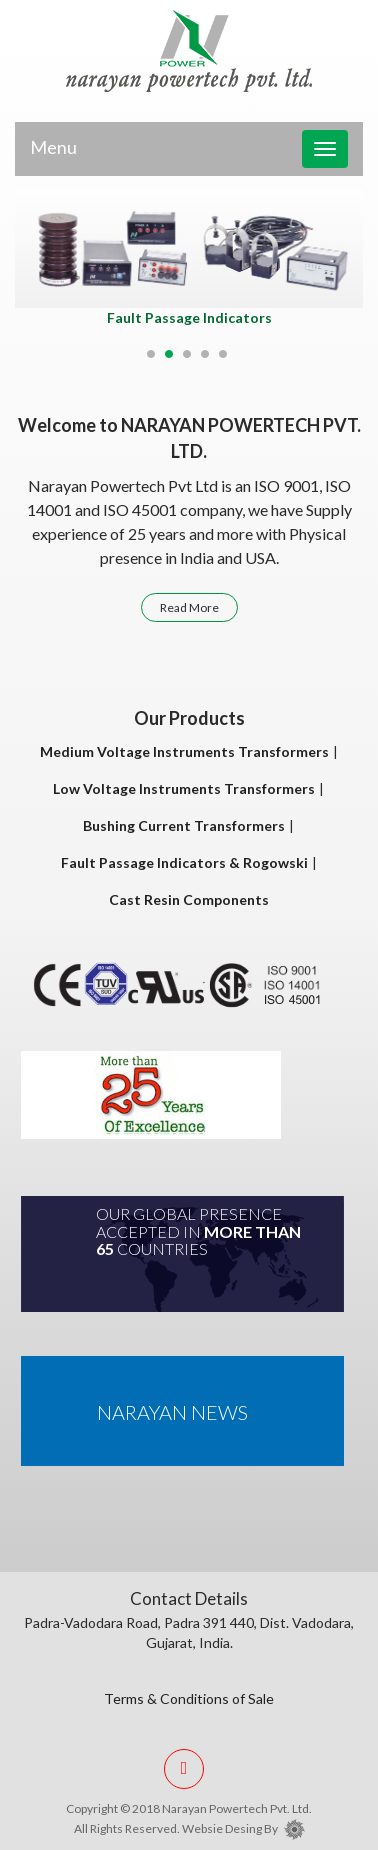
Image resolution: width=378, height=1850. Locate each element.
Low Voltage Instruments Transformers (184, 788)
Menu (53, 147)
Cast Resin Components (189, 899)
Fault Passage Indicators (189, 317)
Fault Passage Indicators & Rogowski (184, 862)
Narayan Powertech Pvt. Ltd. (237, 1808)
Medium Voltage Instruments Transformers (184, 751)
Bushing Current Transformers (184, 825)
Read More (189, 607)
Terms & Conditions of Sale (189, 1698)
